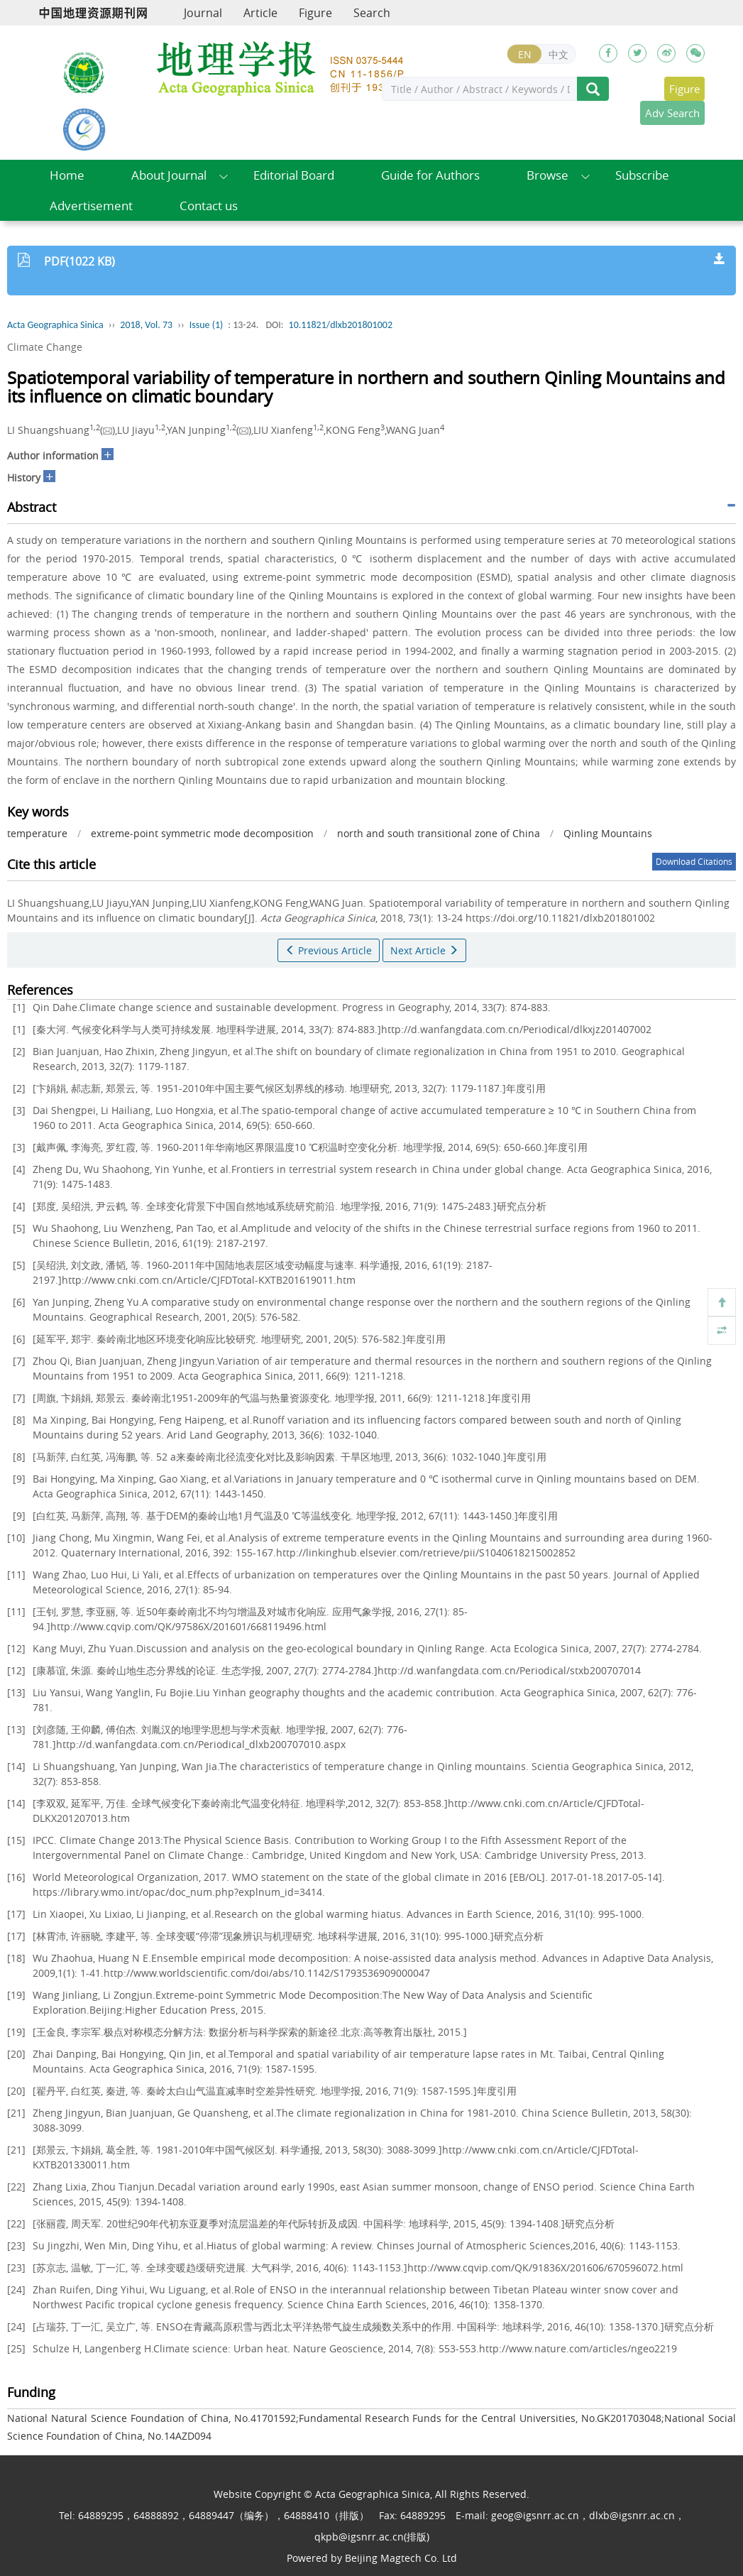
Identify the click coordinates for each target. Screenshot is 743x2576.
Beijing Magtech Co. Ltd (401, 2558)
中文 (558, 54)
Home (67, 175)
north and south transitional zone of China (438, 833)
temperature (37, 833)
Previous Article (328, 950)
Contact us (209, 205)
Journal (203, 13)
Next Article (424, 950)
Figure (315, 13)
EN (525, 54)
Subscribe (642, 175)
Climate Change (44, 347)
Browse (547, 175)
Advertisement (91, 205)
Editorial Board (293, 175)
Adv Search (672, 113)
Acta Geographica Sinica (55, 325)
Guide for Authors (430, 175)
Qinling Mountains (607, 833)
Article (260, 13)
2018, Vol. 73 (146, 325)
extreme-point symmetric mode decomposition (202, 833)
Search (371, 13)
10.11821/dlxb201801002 (340, 325)
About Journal (169, 175)
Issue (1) (206, 325)
